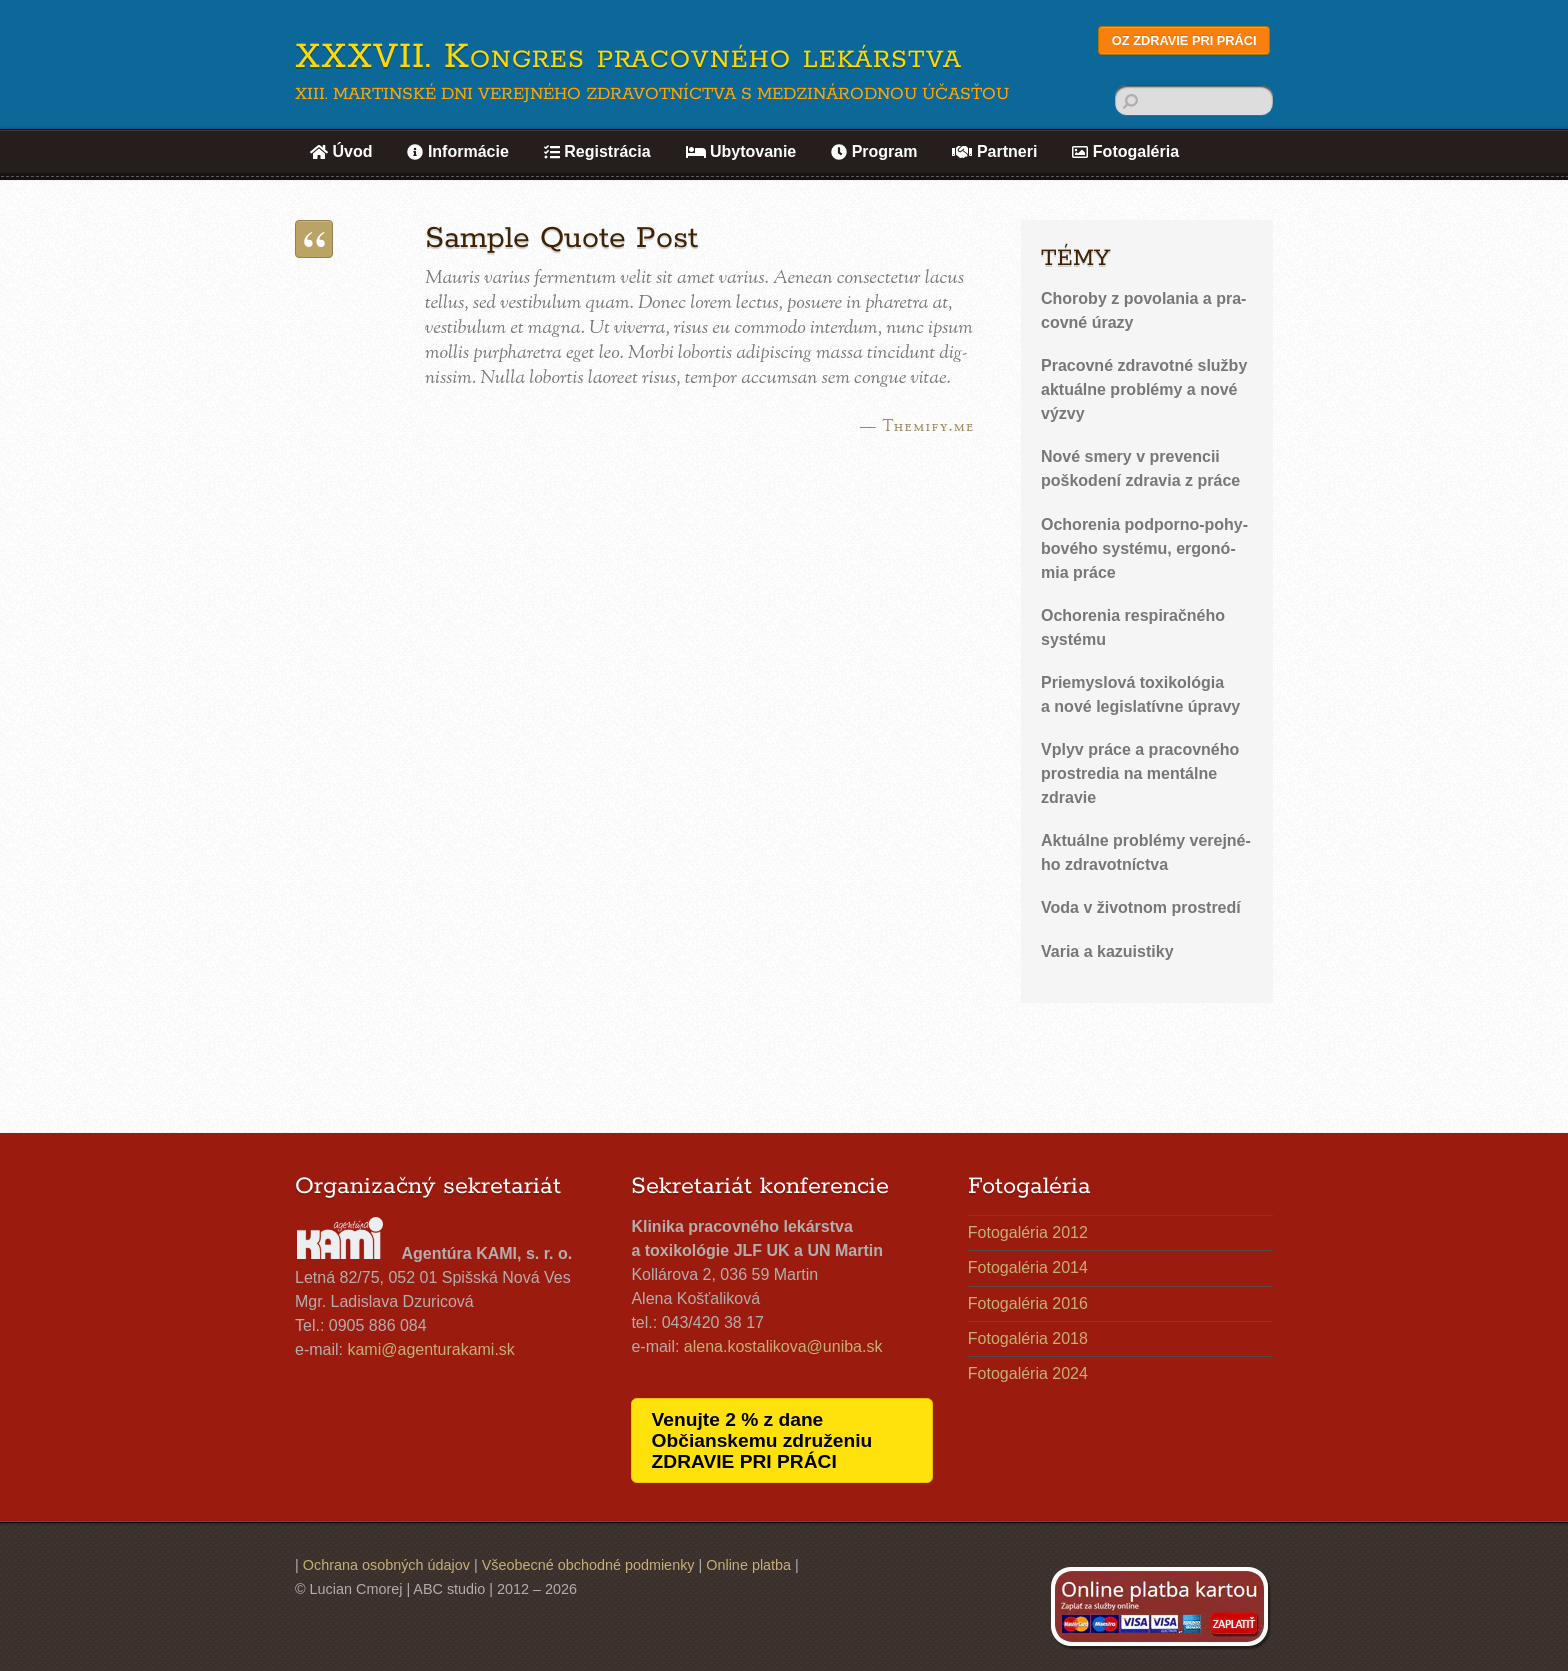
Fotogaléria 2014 (1028, 1267)
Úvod (341, 151)
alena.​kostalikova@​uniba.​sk (783, 1346)
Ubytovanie (741, 151)
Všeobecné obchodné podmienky (588, 1565)
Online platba (748, 1565)
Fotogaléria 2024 (1028, 1373)
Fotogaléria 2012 (1028, 1232)
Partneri (994, 151)
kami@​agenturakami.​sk (430, 1349)
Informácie (457, 151)
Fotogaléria (1125, 151)
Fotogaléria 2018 (1028, 1338)
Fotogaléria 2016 (1028, 1303)
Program (874, 151)
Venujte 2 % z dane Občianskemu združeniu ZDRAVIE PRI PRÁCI (762, 1440)
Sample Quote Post (561, 238)
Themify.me (928, 427)
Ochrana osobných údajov (386, 1565)
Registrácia (597, 151)
